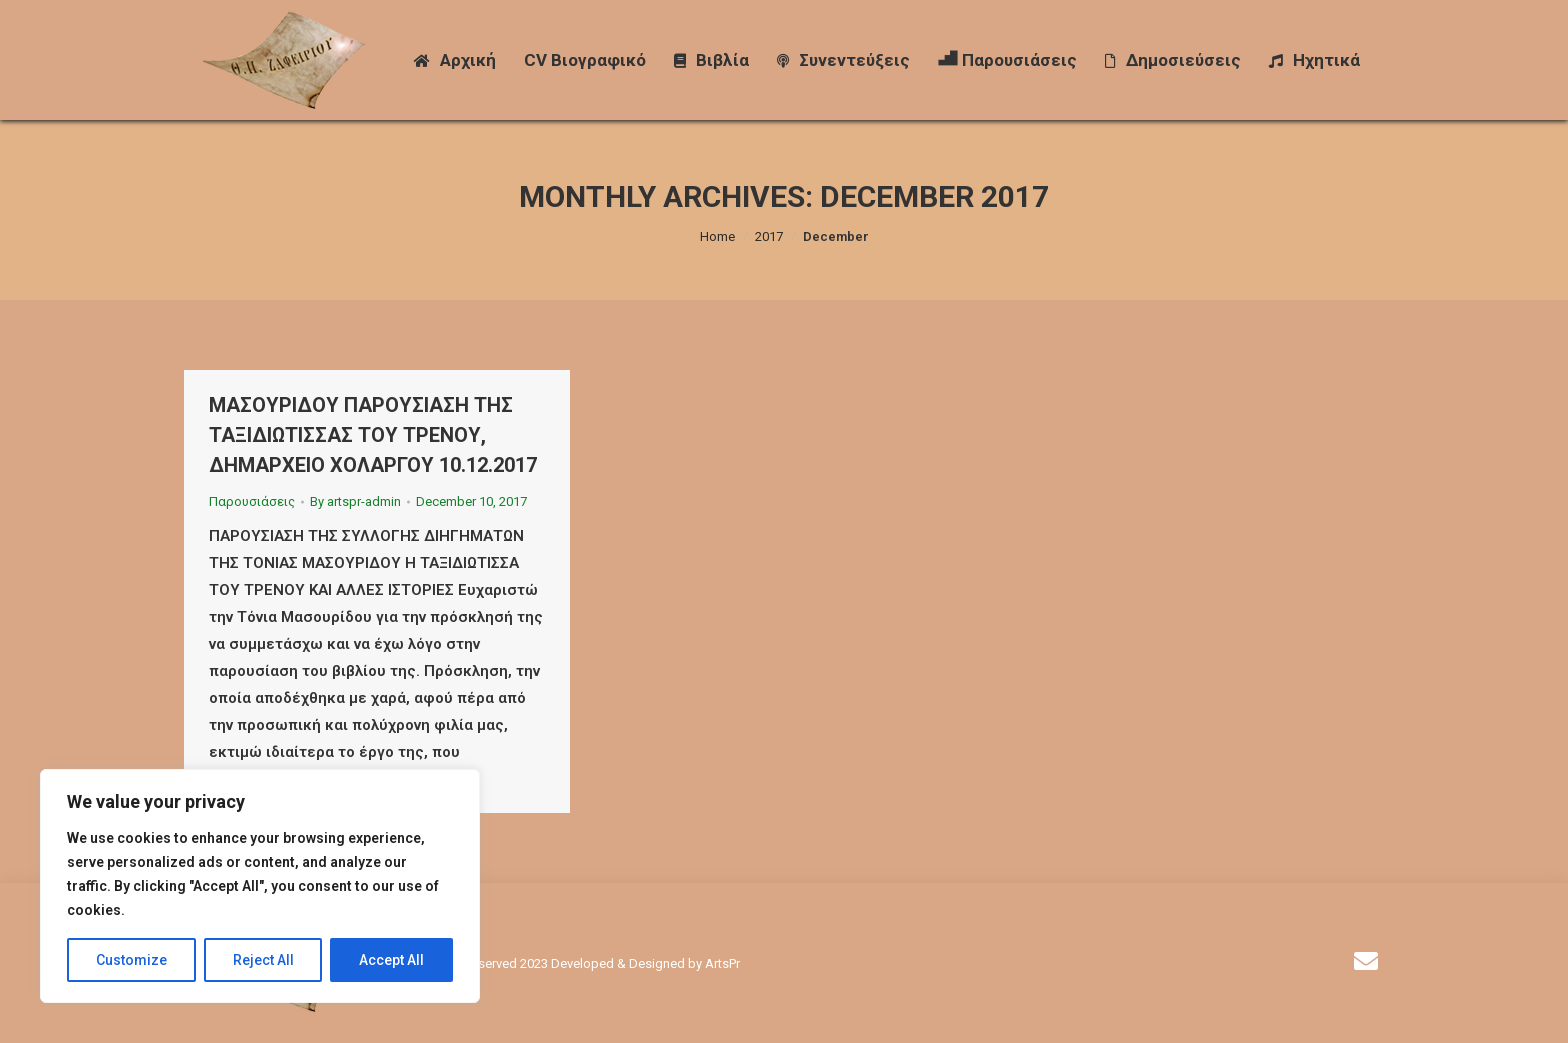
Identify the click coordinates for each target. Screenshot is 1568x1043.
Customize (131, 960)
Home (717, 236)
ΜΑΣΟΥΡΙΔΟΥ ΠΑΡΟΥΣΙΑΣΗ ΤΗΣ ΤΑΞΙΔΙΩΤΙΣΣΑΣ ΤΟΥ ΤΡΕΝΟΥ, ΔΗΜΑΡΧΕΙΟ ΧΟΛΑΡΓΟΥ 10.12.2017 (373, 435)
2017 (769, 236)
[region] (260, 886)
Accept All (391, 960)
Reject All (263, 960)
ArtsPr (722, 963)
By (355, 501)
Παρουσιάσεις (252, 501)
